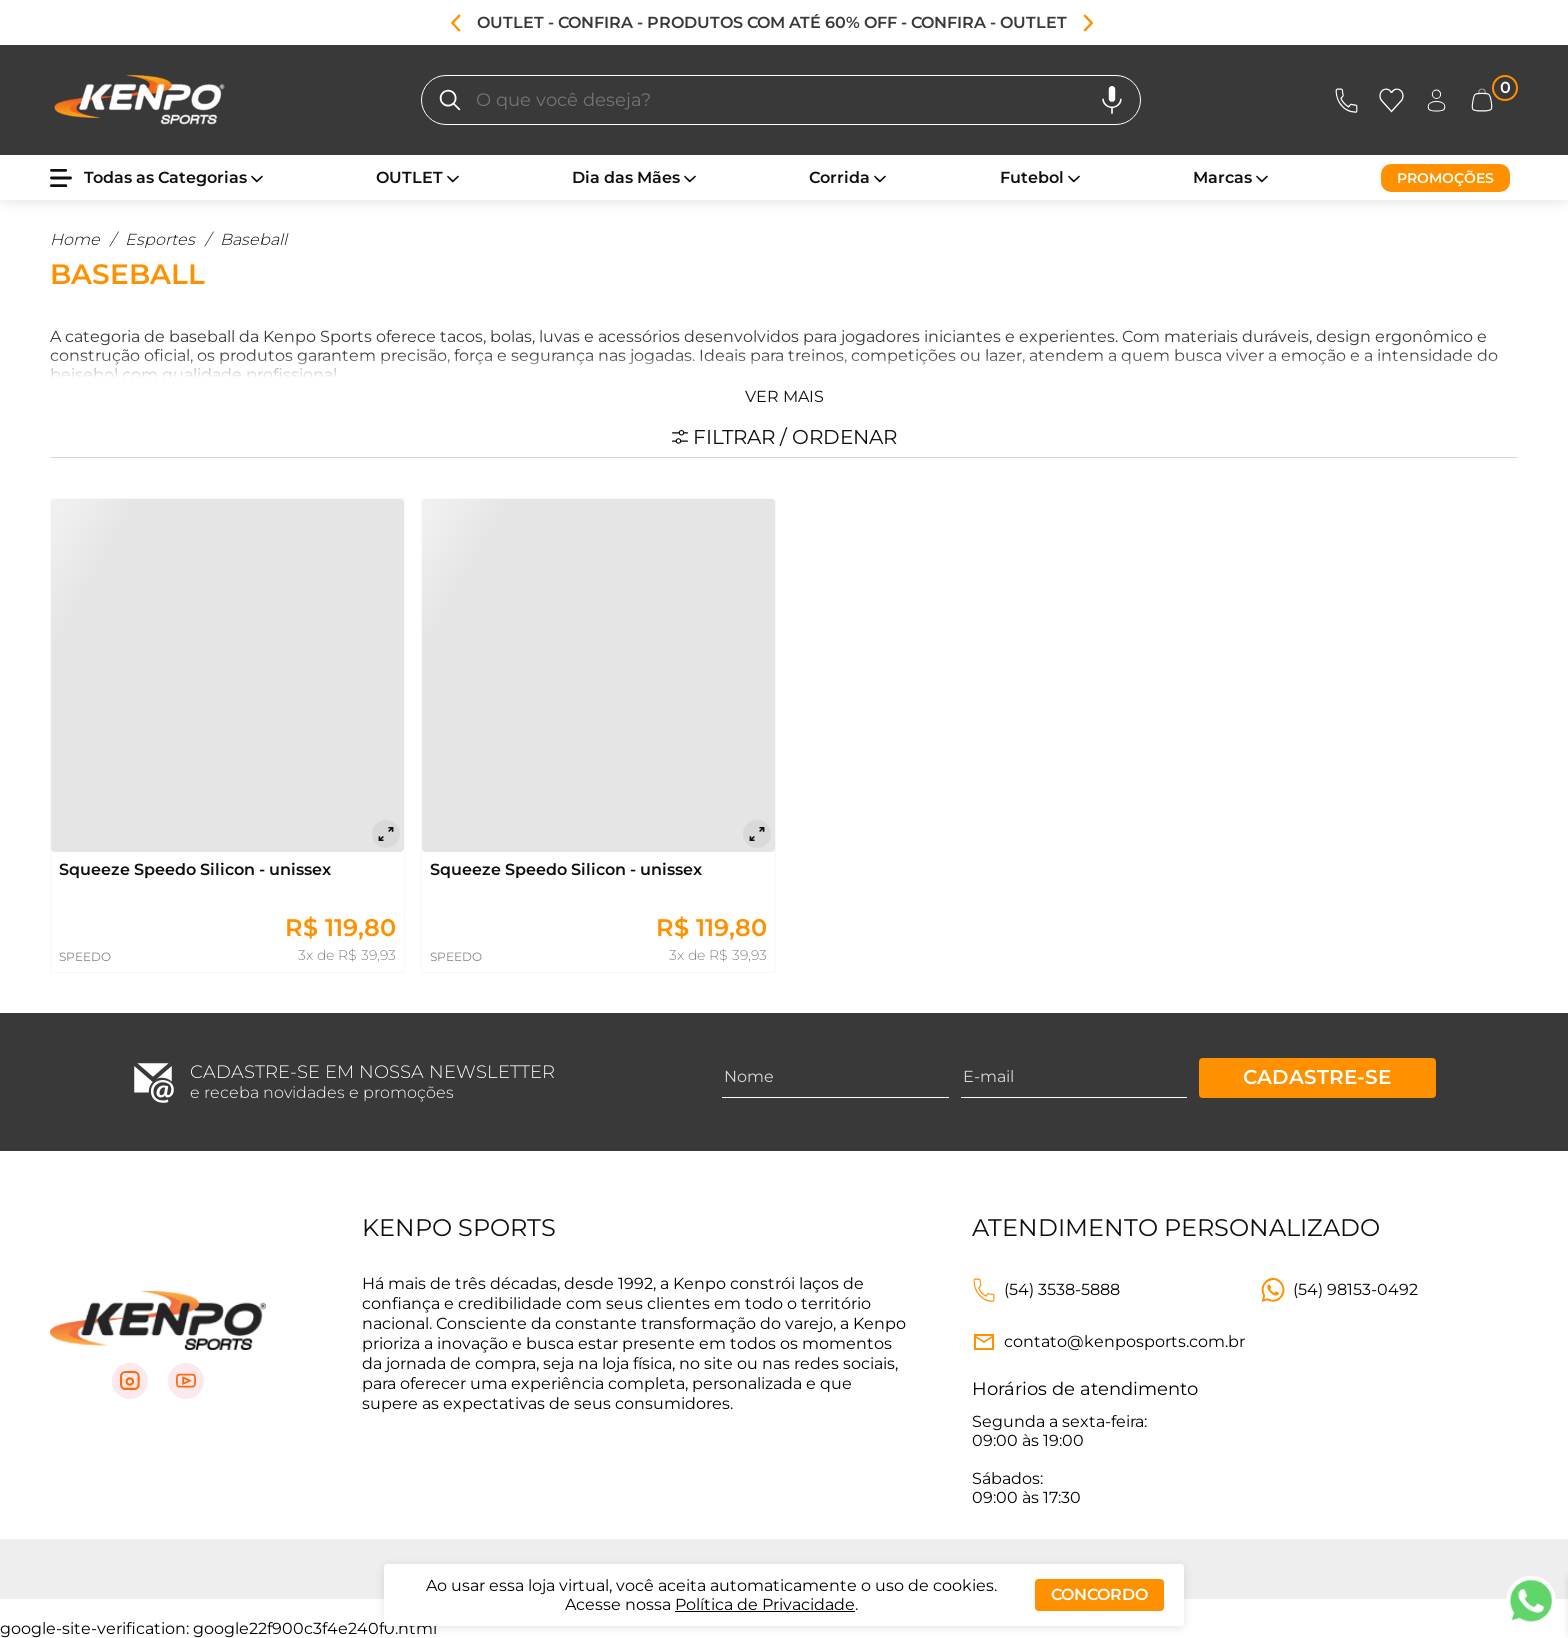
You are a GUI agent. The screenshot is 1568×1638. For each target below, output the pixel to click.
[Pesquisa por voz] (1112, 100)
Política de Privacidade (765, 1604)
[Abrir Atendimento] (1346, 100)
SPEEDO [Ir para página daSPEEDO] (85, 956)
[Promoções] (1445, 178)
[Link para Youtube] (186, 1381)
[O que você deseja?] (450, 100)
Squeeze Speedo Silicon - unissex (195, 869)
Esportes (160, 239)
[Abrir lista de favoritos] (1395, 100)
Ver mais (784, 396)
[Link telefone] (1046, 1290)
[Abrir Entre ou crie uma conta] (1436, 100)
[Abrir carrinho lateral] (1493, 100)
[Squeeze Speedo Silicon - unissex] (227, 675)
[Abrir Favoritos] (1391, 100)
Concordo (1099, 1594)
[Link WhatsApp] (1339, 1290)
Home (75, 239)
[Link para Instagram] (130, 1381)
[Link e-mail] (1108, 1342)
